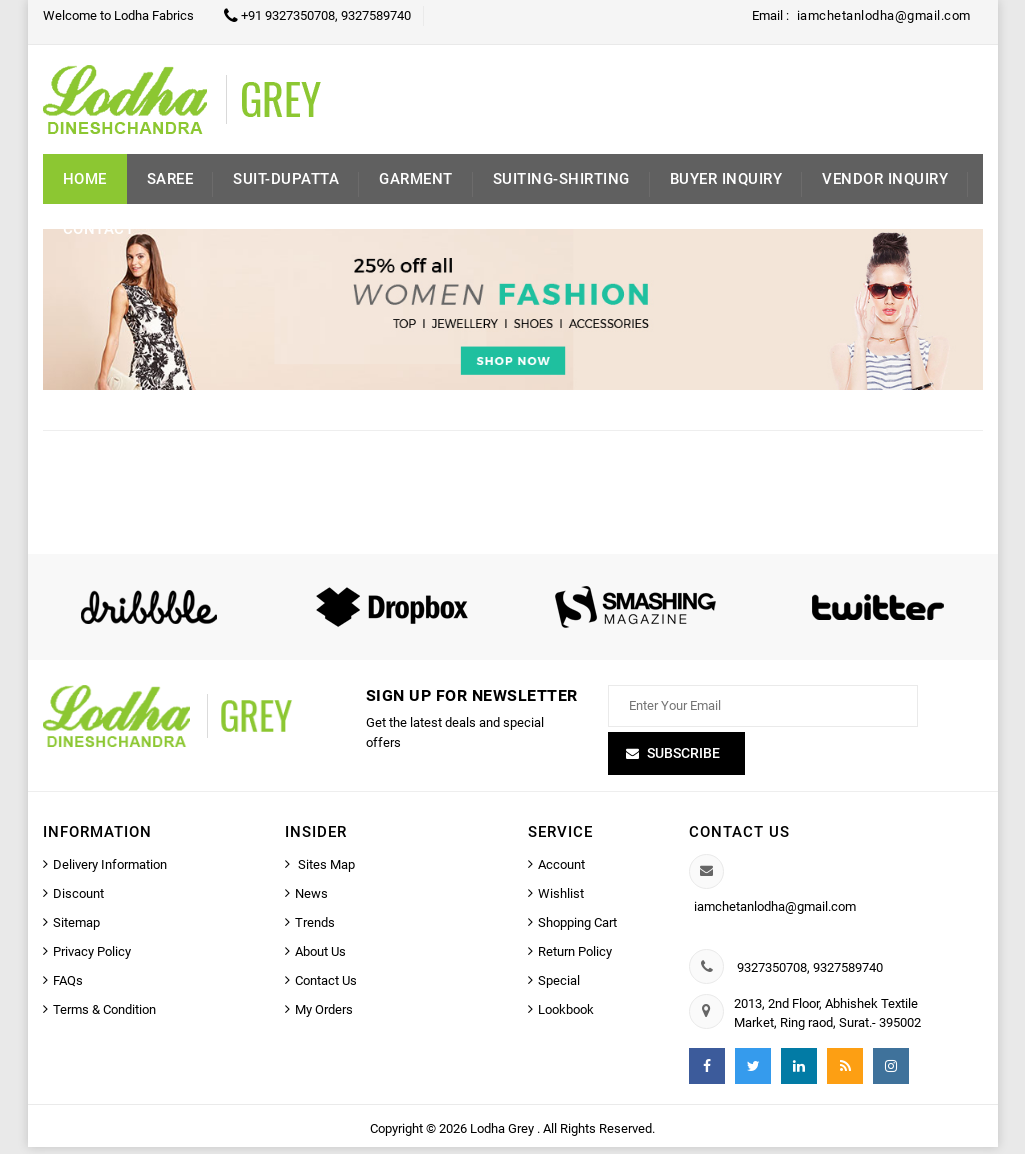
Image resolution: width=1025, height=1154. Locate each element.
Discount (78, 900)
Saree (170, 179)
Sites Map (325, 871)
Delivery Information (110, 871)
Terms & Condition (104, 1016)
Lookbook (566, 1016)
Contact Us (326, 987)
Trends (315, 929)
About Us (320, 958)
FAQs (68, 987)
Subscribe (683, 760)
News (311, 900)
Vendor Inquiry (885, 179)
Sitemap (76, 929)
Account (561, 871)
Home (85, 179)
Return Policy (575, 958)
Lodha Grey (503, 1135)
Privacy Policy (92, 958)
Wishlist (561, 900)
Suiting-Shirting (561, 179)
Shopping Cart (577, 929)
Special (559, 987)
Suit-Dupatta (286, 179)
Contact (99, 229)
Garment (416, 179)
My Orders (324, 1016)
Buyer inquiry (726, 179)
